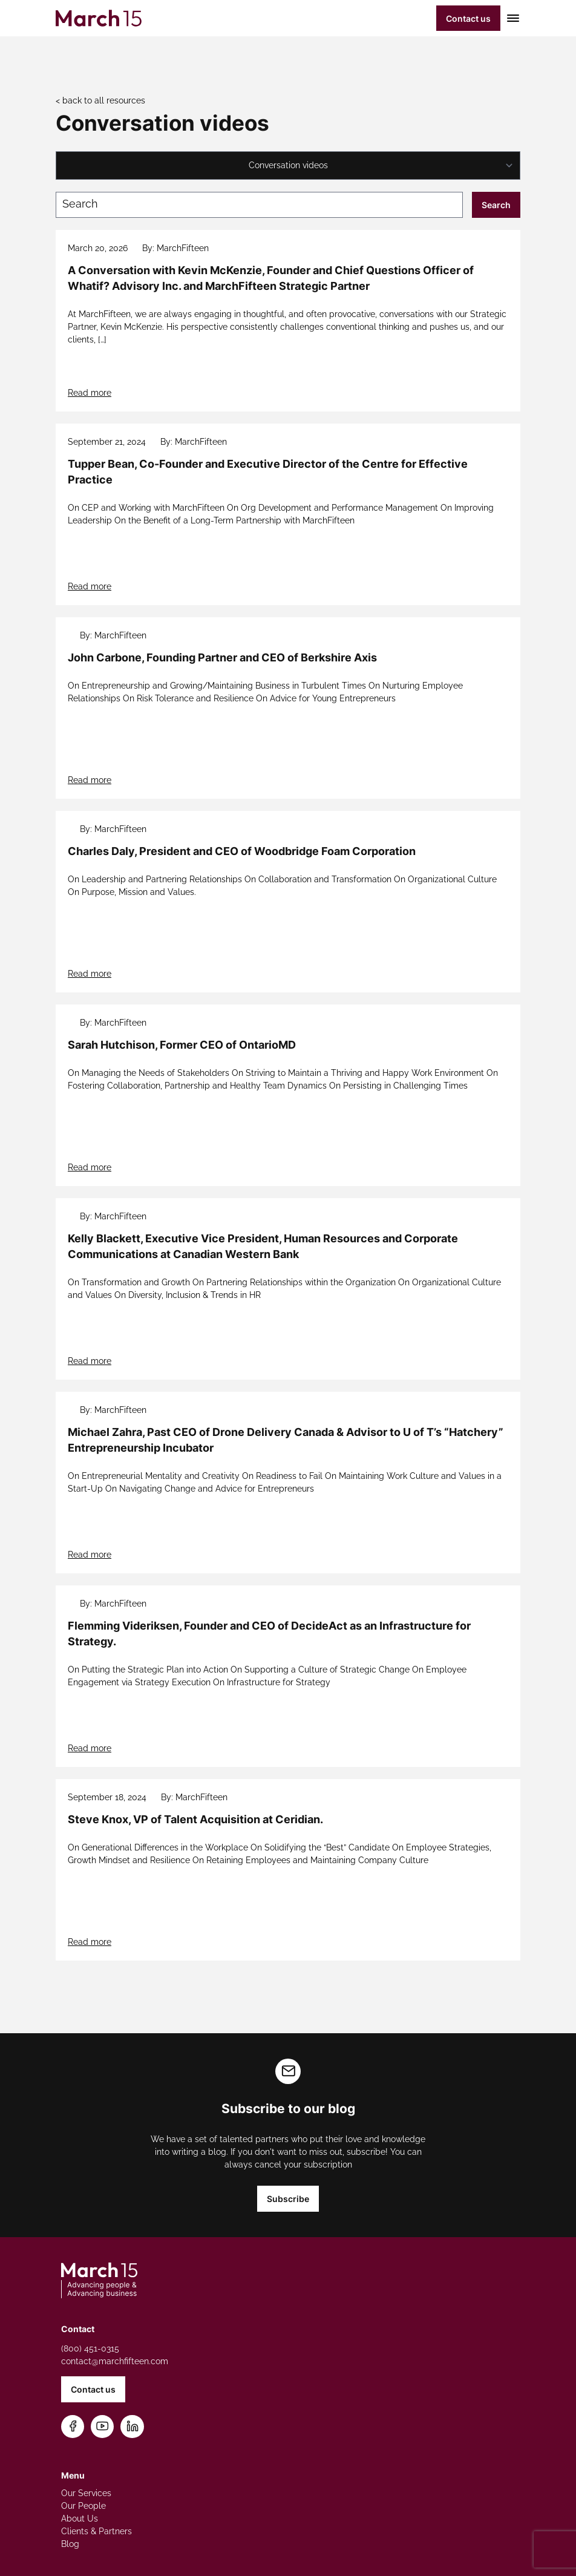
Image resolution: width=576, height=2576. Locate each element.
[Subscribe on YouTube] (102, 2427)
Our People (83, 2506)
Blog (70, 2544)
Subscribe (288, 2199)
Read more (89, 393)
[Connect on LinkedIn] (132, 2427)
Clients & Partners (96, 2531)
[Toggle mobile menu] (510, 18)
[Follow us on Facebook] (73, 2427)
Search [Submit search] (496, 205)
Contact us (468, 18)
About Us (79, 2518)
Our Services (86, 2493)
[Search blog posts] (259, 205)
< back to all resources (100, 100)
